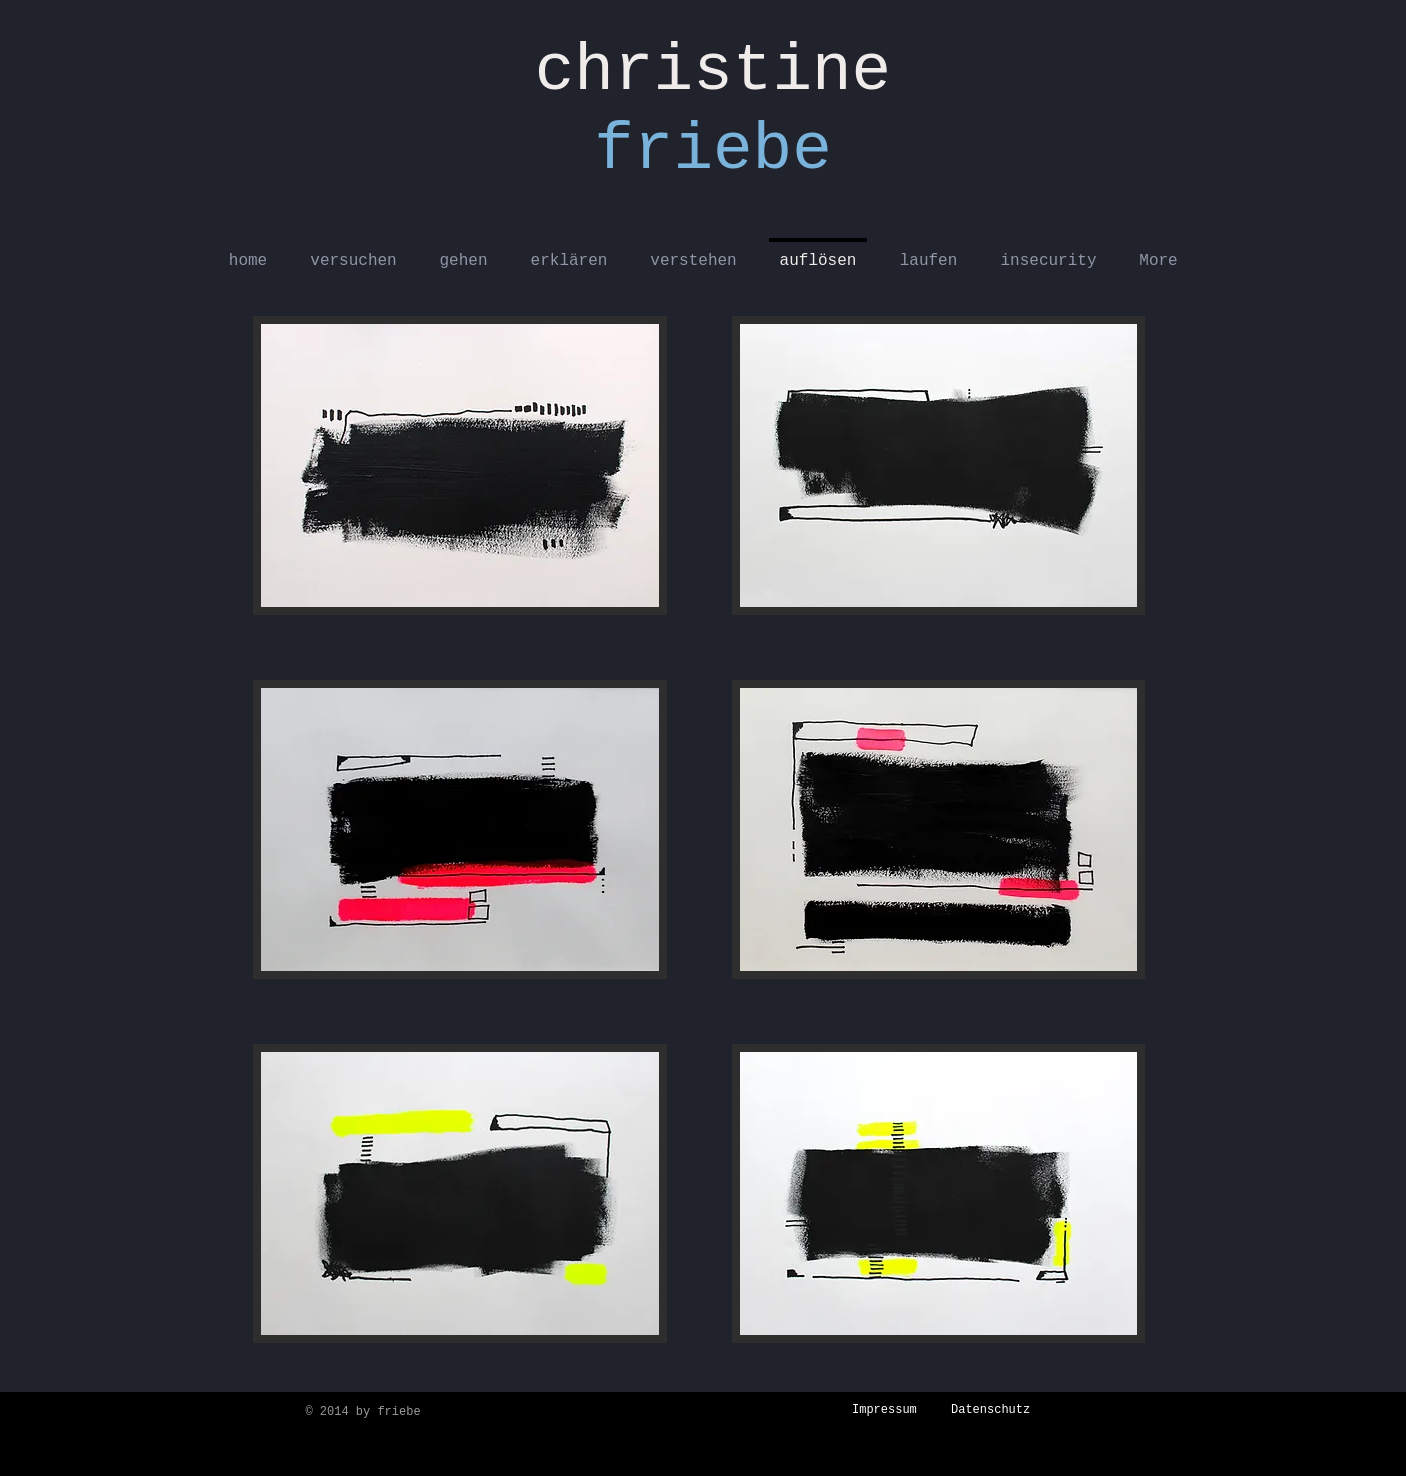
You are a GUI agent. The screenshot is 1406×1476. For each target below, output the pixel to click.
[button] (460, 465)
